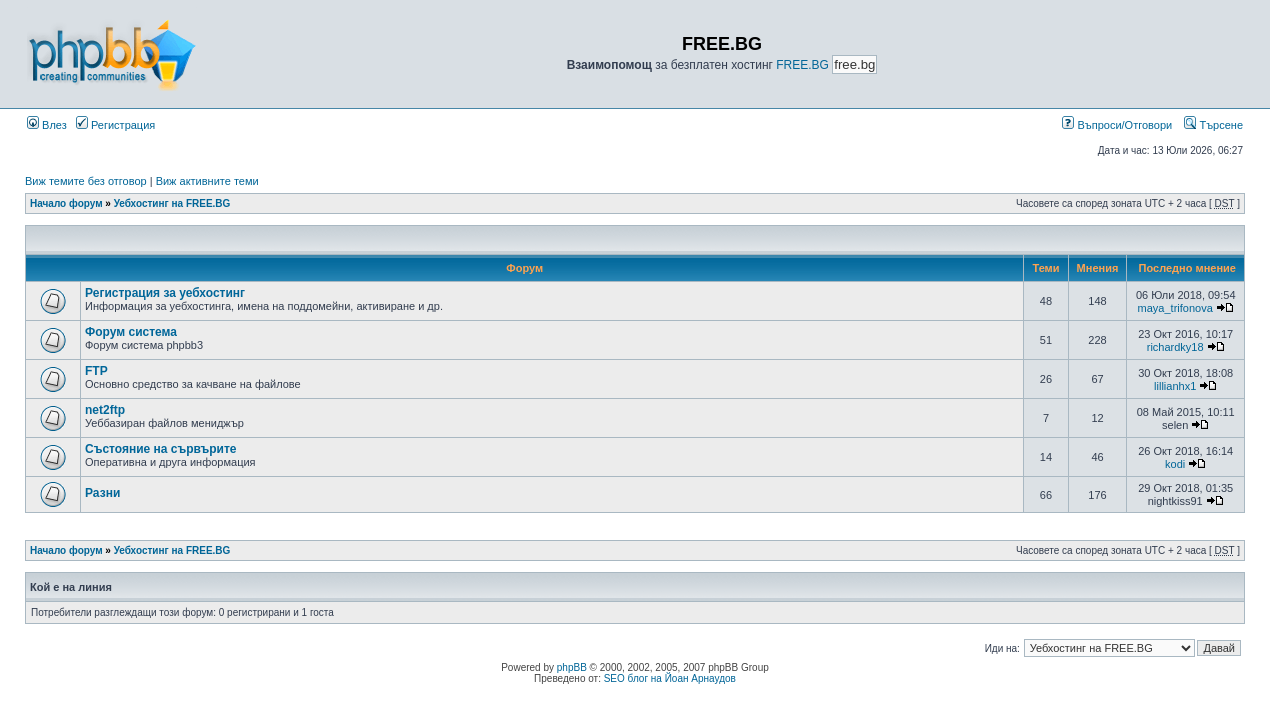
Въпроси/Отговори (1117, 125)
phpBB (572, 667)
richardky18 (1175, 347)
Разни (102, 493)
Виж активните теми (207, 181)
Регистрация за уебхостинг (165, 293)
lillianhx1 (1175, 386)
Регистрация (115, 125)
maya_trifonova (1175, 308)
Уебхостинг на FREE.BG (172, 203)
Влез (47, 125)
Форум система (131, 332)
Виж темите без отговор (86, 181)
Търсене (1213, 125)
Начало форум (66, 203)
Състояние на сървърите (161, 449)
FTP (96, 371)
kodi (1175, 464)
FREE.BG (802, 65)
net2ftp (105, 410)
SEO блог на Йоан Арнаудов (670, 678)
